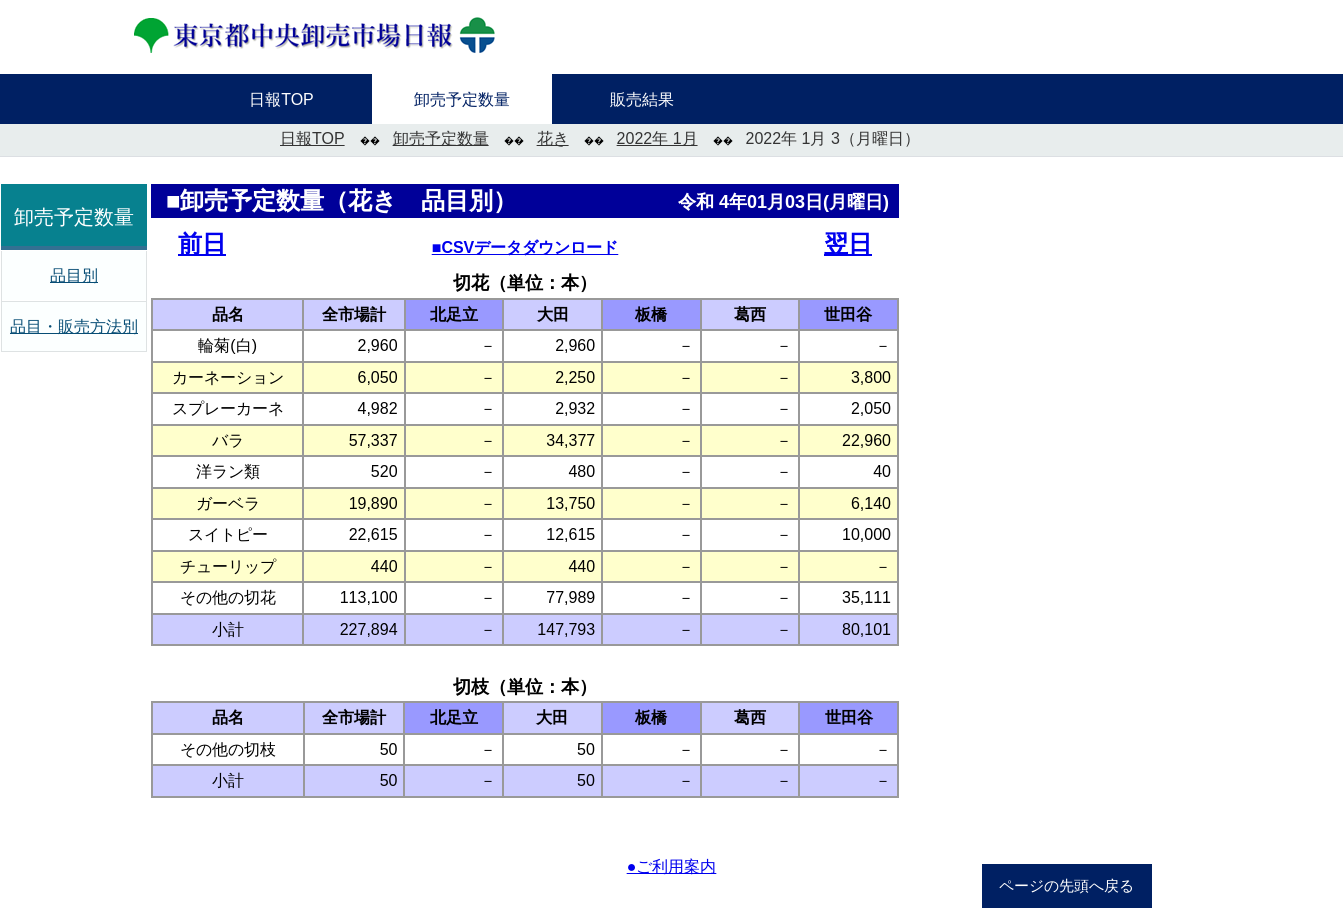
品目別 (74, 275)
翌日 (848, 243)
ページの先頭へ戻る (1066, 886)
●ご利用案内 (672, 866)
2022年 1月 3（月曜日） (833, 138)
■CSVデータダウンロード (525, 247)
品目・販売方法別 (74, 326)
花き (553, 138)
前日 (202, 243)
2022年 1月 (657, 138)
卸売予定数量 (441, 138)
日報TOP (312, 138)
